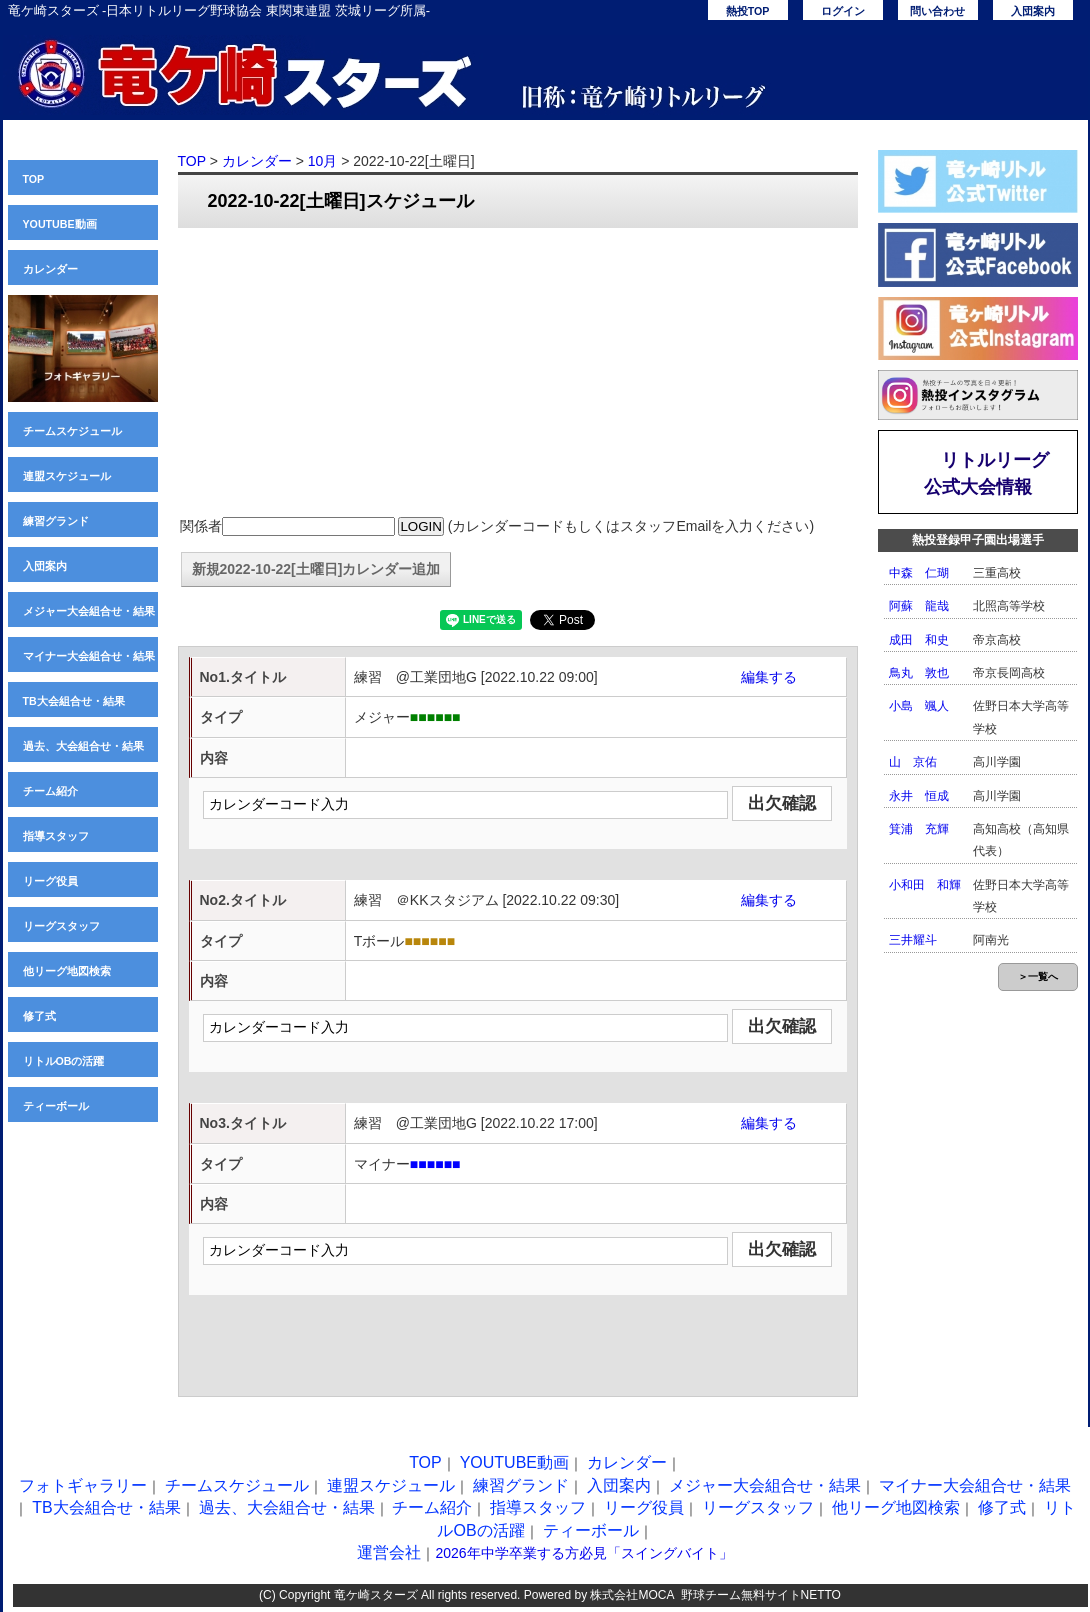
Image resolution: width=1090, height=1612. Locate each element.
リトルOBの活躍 (64, 1061)
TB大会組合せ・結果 (74, 701)
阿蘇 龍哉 (919, 606)
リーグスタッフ (61, 926)
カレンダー (50, 269)
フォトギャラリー (83, 1485)
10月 (323, 161)
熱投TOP (748, 11)
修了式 (39, 1016)
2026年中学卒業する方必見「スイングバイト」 (583, 1553)
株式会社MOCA (631, 1595)
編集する (769, 677)
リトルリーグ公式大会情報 (987, 473)
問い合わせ (937, 11)
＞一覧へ (1038, 976)
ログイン (843, 11)
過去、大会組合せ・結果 (83, 746)
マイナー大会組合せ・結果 (89, 656)
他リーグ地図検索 (67, 971)
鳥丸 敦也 (919, 673)
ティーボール (56, 1106)
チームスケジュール (72, 431)
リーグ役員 (50, 881)
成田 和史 (919, 640)
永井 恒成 (919, 796)
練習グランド (56, 521)
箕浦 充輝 (919, 829)
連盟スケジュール (67, 476)
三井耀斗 (913, 940)
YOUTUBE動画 (60, 224)
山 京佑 (913, 762)
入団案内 (1033, 11)
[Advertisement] (518, 373)
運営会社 (389, 1552)
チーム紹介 (50, 791)
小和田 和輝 (925, 885)
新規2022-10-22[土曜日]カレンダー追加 (316, 569)
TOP (34, 179)
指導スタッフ (56, 836)
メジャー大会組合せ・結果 (89, 611)
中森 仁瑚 (919, 573)
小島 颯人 (919, 706)
